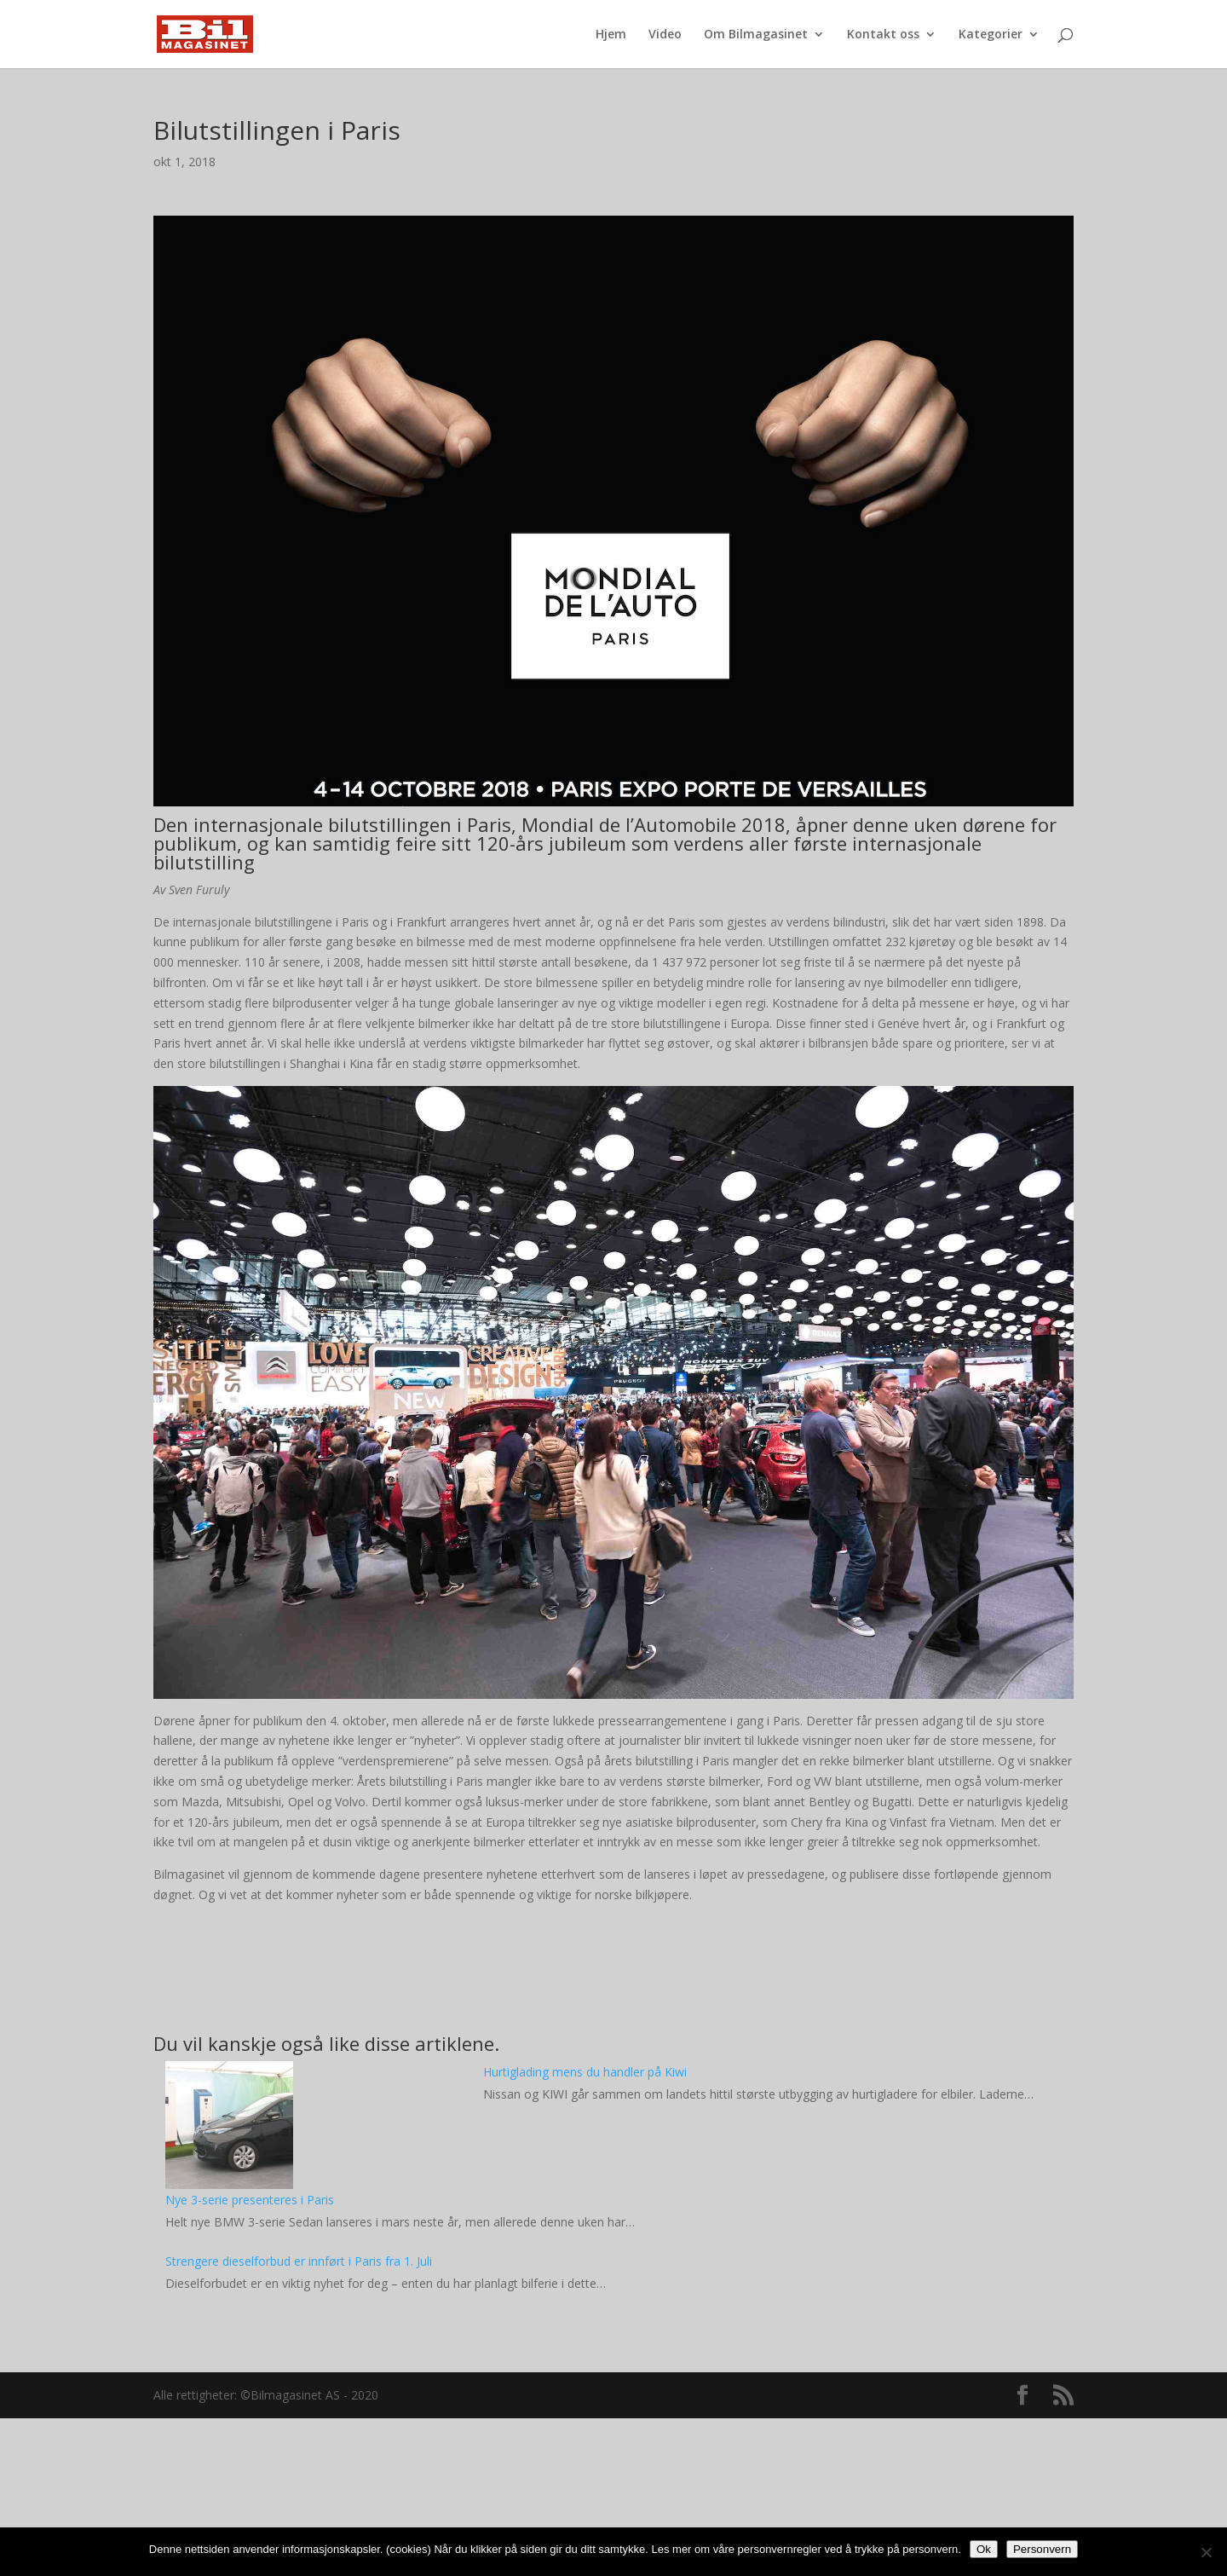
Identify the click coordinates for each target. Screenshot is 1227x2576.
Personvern (1042, 2549)
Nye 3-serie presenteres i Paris (249, 2200)
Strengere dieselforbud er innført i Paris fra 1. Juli (298, 2261)
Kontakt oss (883, 35)
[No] (1205, 2552)
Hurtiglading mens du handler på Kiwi (585, 2072)
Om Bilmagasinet (756, 35)
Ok (983, 2549)
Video (665, 35)
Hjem (611, 35)
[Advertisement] (613, 2450)
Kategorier (990, 35)
